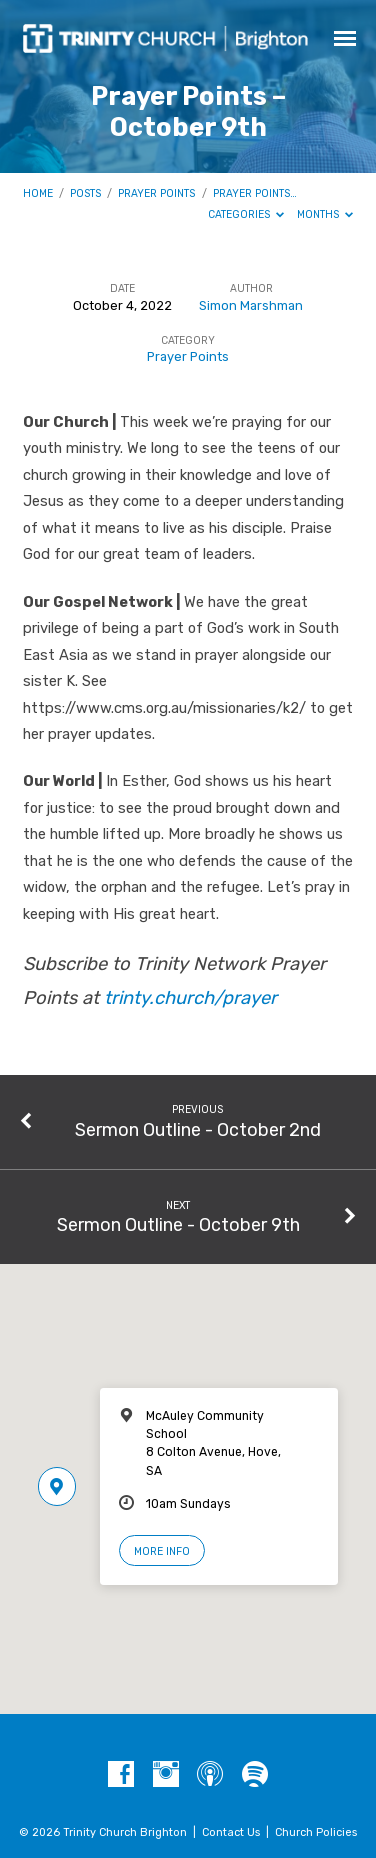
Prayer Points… (255, 193)
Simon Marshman (251, 305)
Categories (246, 214)
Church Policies (316, 1832)
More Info (162, 1551)
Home (38, 193)
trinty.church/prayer (190, 998)
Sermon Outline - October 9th (178, 1224)
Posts (85, 193)
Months (325, 214)
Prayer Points (156, 193)
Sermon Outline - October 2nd (198, 1129)
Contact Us (231, 1832)
